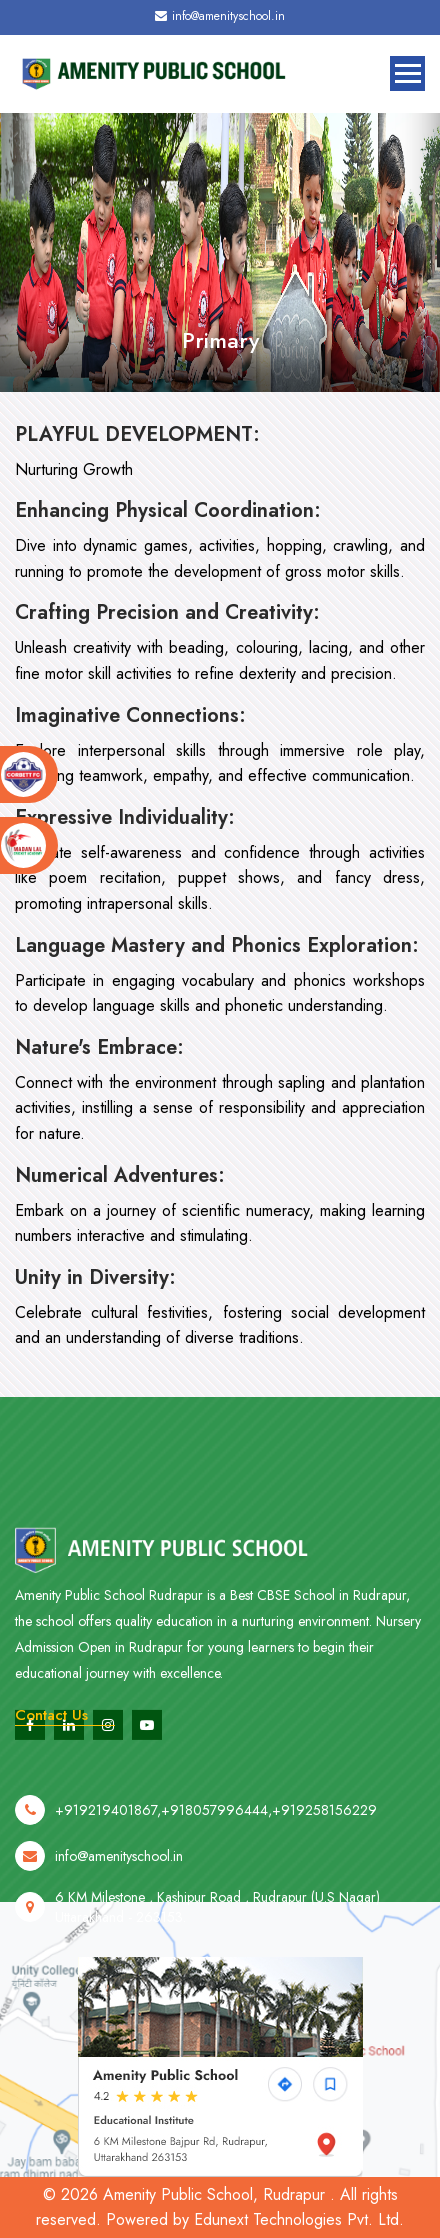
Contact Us (51, 1715)
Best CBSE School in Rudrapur (318, 1640)
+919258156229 (324, 1837)
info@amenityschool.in (220, 16)
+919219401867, (108, 1837)
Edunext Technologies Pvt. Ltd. (299, 2219)
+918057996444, (216, 1837)
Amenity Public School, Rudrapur (214, 2194)
